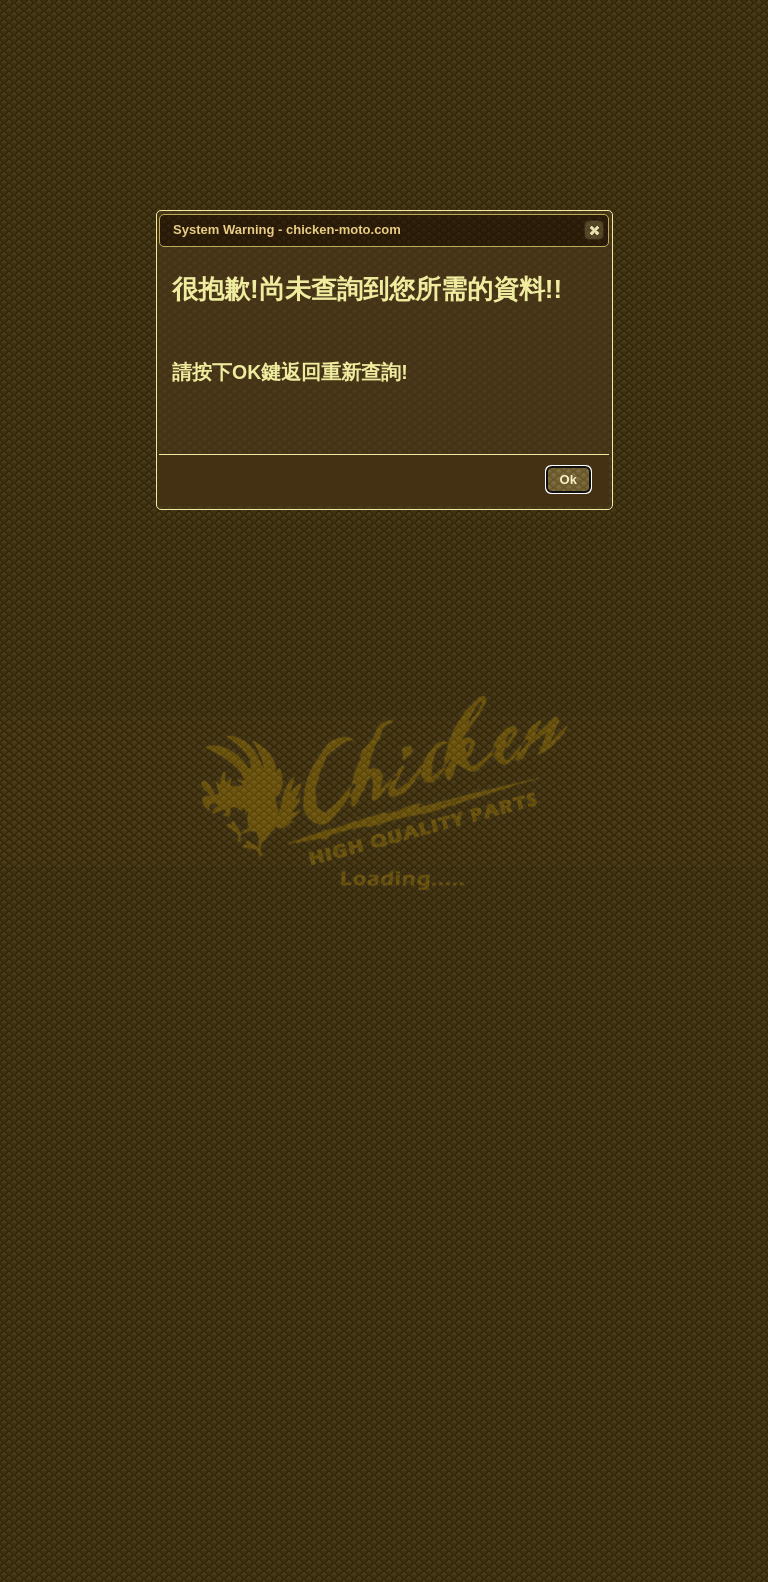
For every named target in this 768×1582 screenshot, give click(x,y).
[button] (594, 230)
